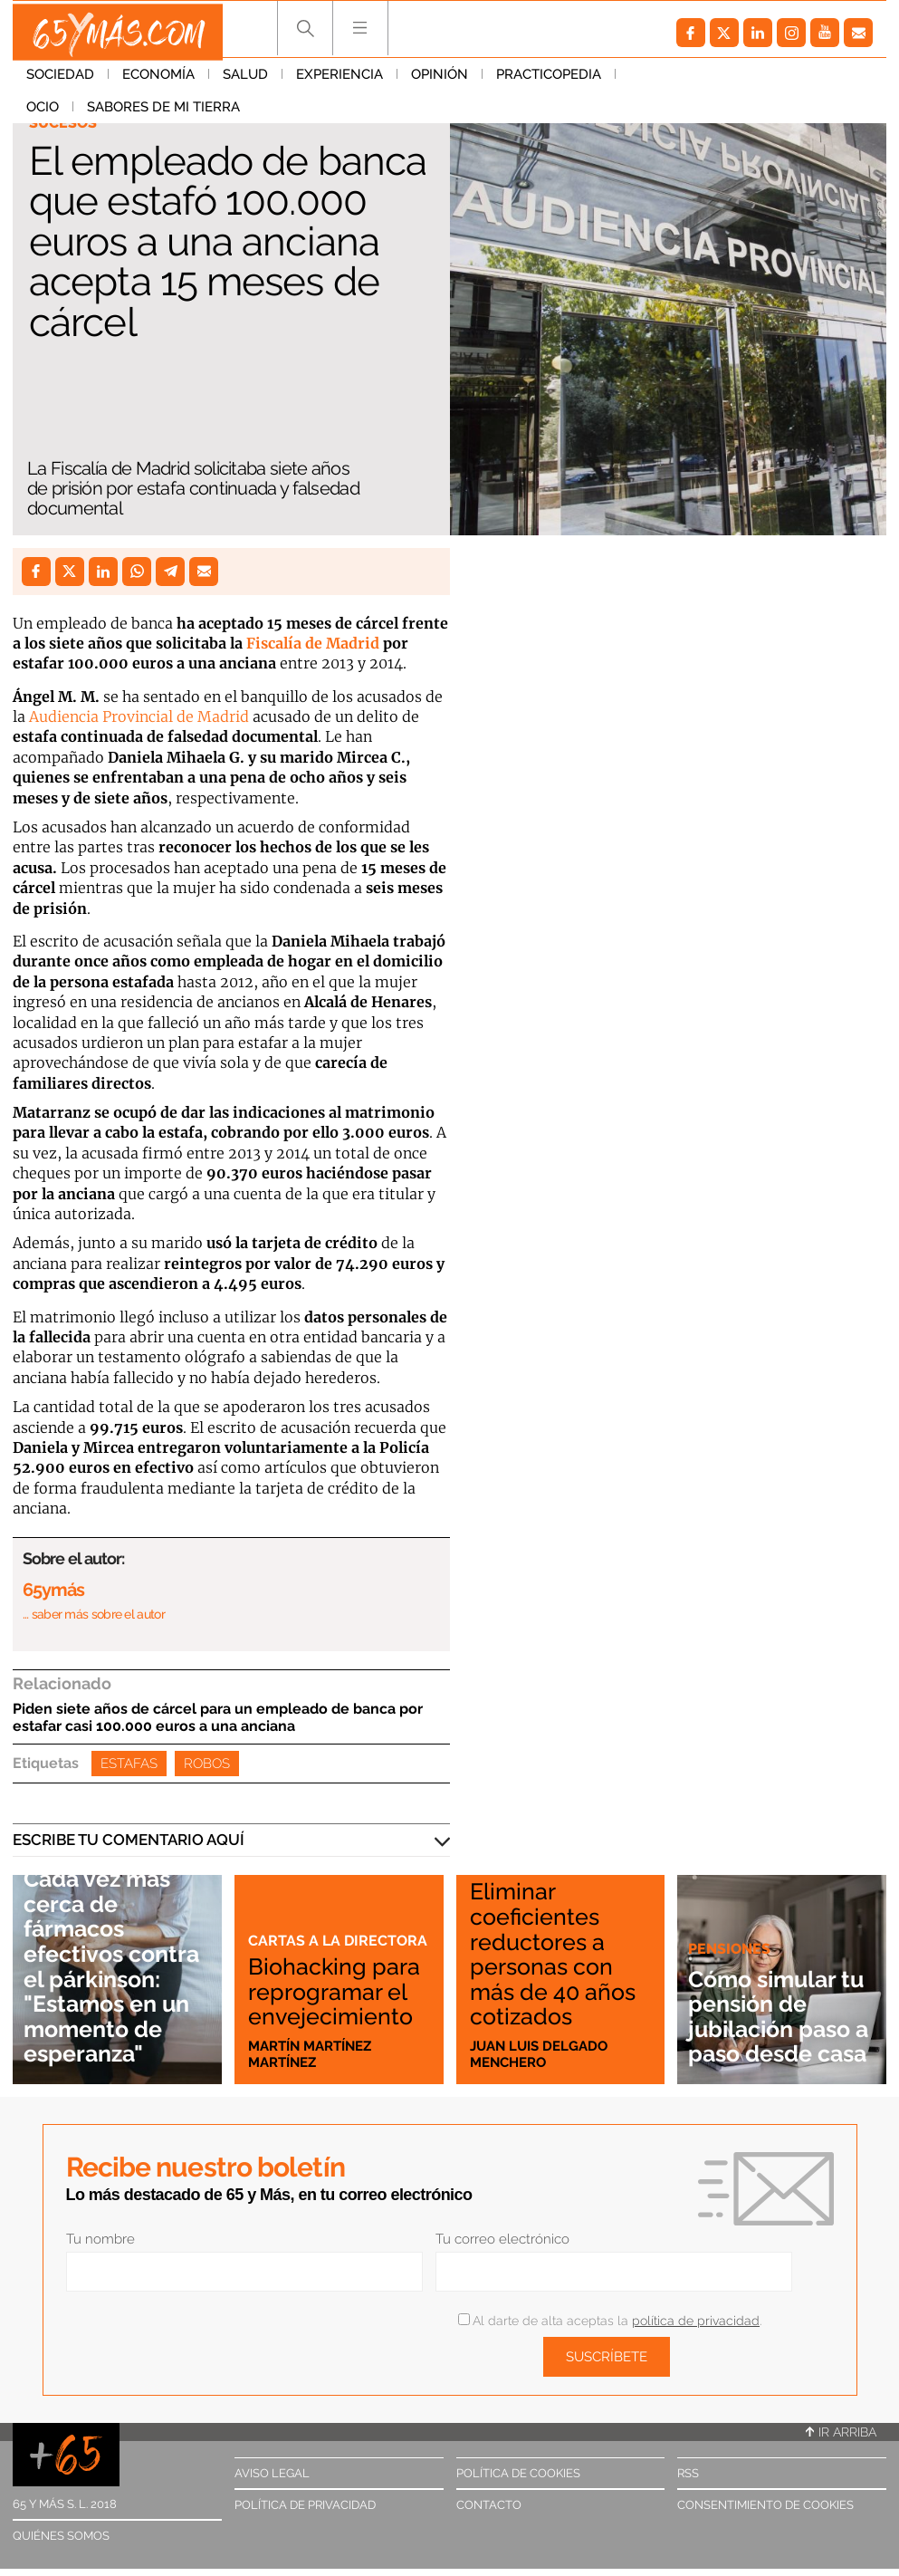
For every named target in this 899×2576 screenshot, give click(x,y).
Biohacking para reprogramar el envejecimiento (336, 1979)
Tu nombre (100, 2239)
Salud (245, 80)
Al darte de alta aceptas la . (609, 2320)
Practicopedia (548, 80)
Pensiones (731, 1925)
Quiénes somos (61, 2535)
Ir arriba (841, 2432)
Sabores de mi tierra (766, 80)
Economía (158, 80)
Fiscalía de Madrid (311, 643)
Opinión (439, 80)
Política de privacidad (305, 2505)
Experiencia (339, 80)
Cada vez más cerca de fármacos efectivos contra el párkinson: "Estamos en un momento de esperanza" (113, 1955)
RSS (688, 2473)
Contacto (488, 2505)
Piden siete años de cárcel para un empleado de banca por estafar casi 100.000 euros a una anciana (218, 1717)
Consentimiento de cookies (765, 2505)
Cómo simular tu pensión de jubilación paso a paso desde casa (776, 2004)
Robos (207, 1763)
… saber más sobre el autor (94, 1614)
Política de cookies (518, 2473)
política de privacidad (696, 2320)
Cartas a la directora (294, 1907)
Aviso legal (272, 2473)
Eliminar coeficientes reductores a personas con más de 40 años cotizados (560, 1954)
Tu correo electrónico (502, 2239)
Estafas (129, 1763)
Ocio (645, 80)
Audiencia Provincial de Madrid (139, 716)
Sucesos (64, 123)
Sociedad (60, 80)
